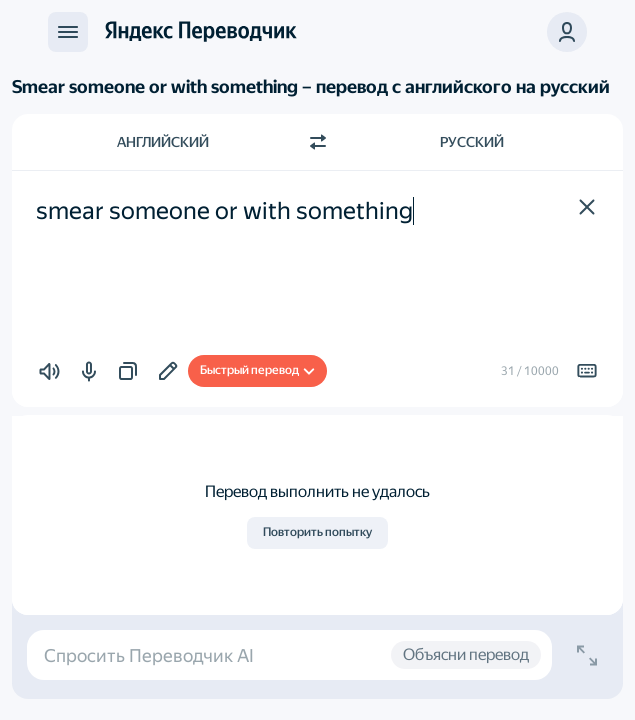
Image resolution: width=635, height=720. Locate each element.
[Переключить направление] (318, 142)
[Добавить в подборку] (168, 371)
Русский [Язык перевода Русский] (472, 142)
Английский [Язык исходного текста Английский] (163, 142)
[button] (587, 207)
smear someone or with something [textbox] (224, 211)
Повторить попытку (317, 532)
